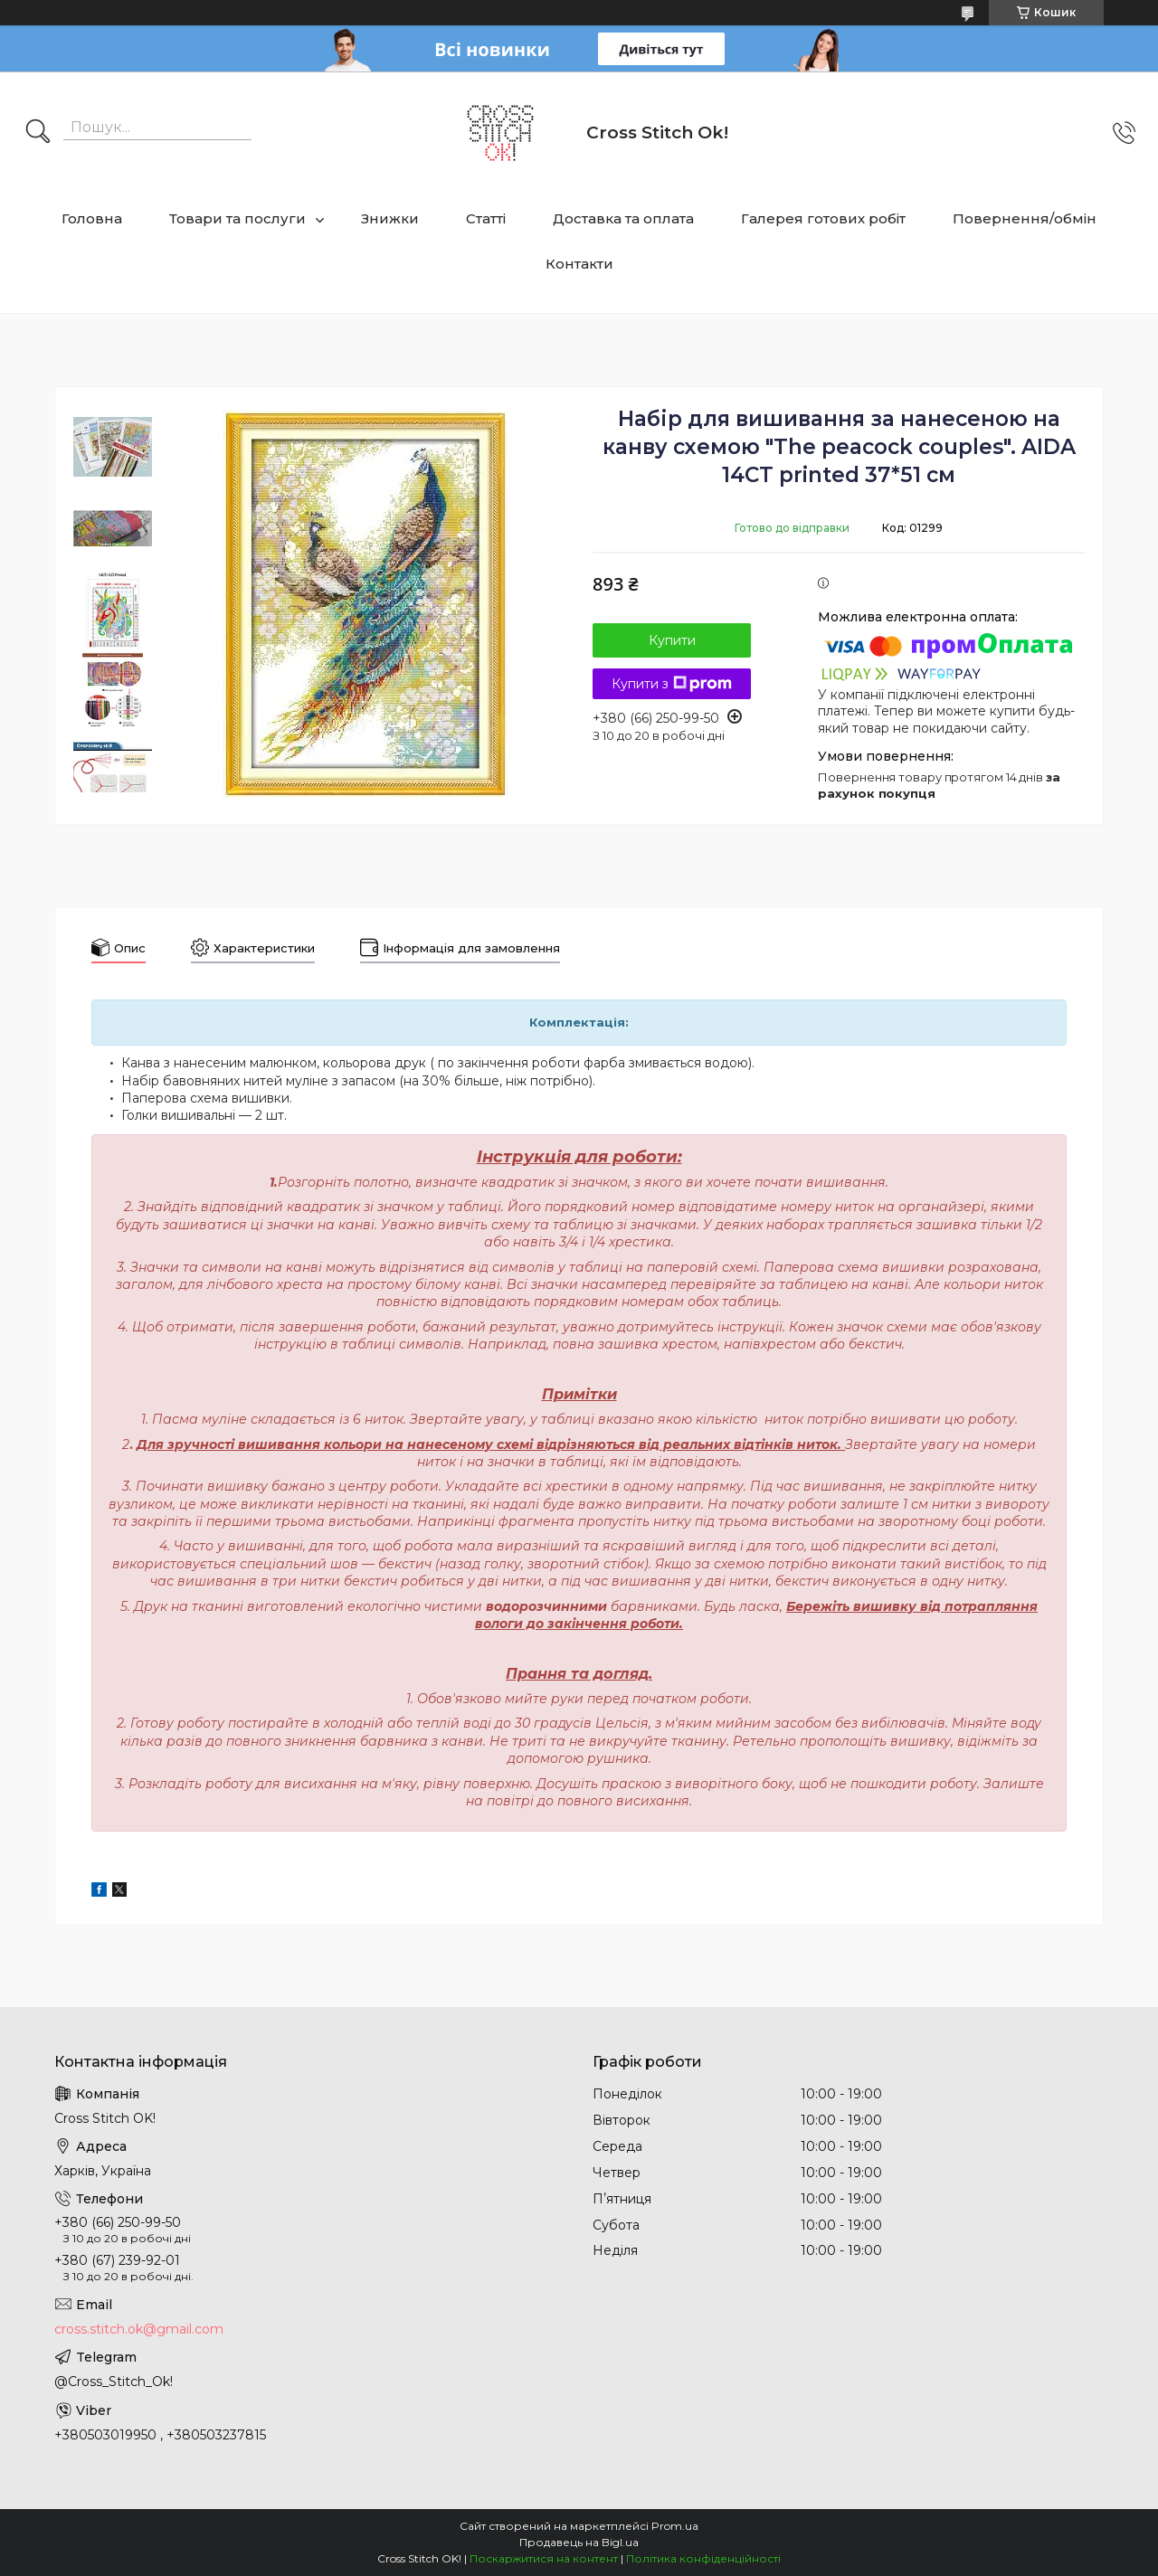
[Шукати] (38, 133)
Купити (672, 640)
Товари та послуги (237, 218)
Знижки (390, 218)
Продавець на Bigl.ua (579, 2542)
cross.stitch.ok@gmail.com (138, 2329)
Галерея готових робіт (823, 218)
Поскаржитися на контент (544, 2558)
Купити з (672, 684)
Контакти (579, 263)
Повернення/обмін (1024, 218)
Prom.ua (674, 2526)
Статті (486, 218)
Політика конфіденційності (703, 2558)
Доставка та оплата (623, 218)
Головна (92, 218)
